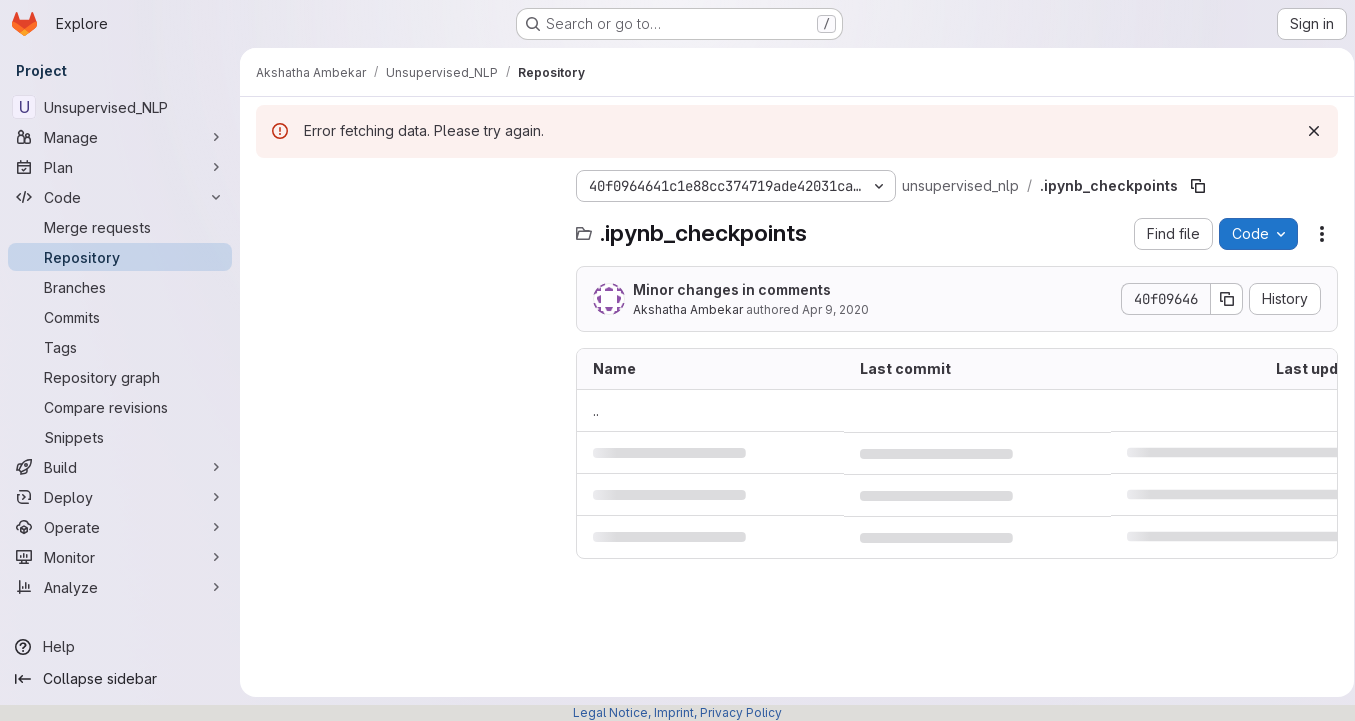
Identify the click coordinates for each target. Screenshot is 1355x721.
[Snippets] (120, 437)
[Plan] (120, 167)
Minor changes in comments (732, 289)
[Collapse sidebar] (120, 679)
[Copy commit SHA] (1220, 299)
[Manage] (120, 137)
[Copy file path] (1198, 186)
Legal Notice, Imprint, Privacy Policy (677, 712)
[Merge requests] (120, 227)
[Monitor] (120, 557)
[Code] (120, 197)
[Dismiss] (1307, 131)
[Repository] (120, 257)
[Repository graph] (120, 377)
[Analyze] (120, 587)
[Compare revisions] (120, 407)
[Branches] (120, 287)
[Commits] (120, 317)
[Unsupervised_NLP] (120, 107)
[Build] (120, 467)
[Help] (120, 647)
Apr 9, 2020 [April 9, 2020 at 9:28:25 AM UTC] (835, 309)
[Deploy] (120, 497)
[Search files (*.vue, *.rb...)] (406, 226)
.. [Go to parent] (596, 410)
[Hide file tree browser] (272, 186)
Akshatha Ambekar (688, 309)
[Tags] (120, 347)
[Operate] (120, 527)
